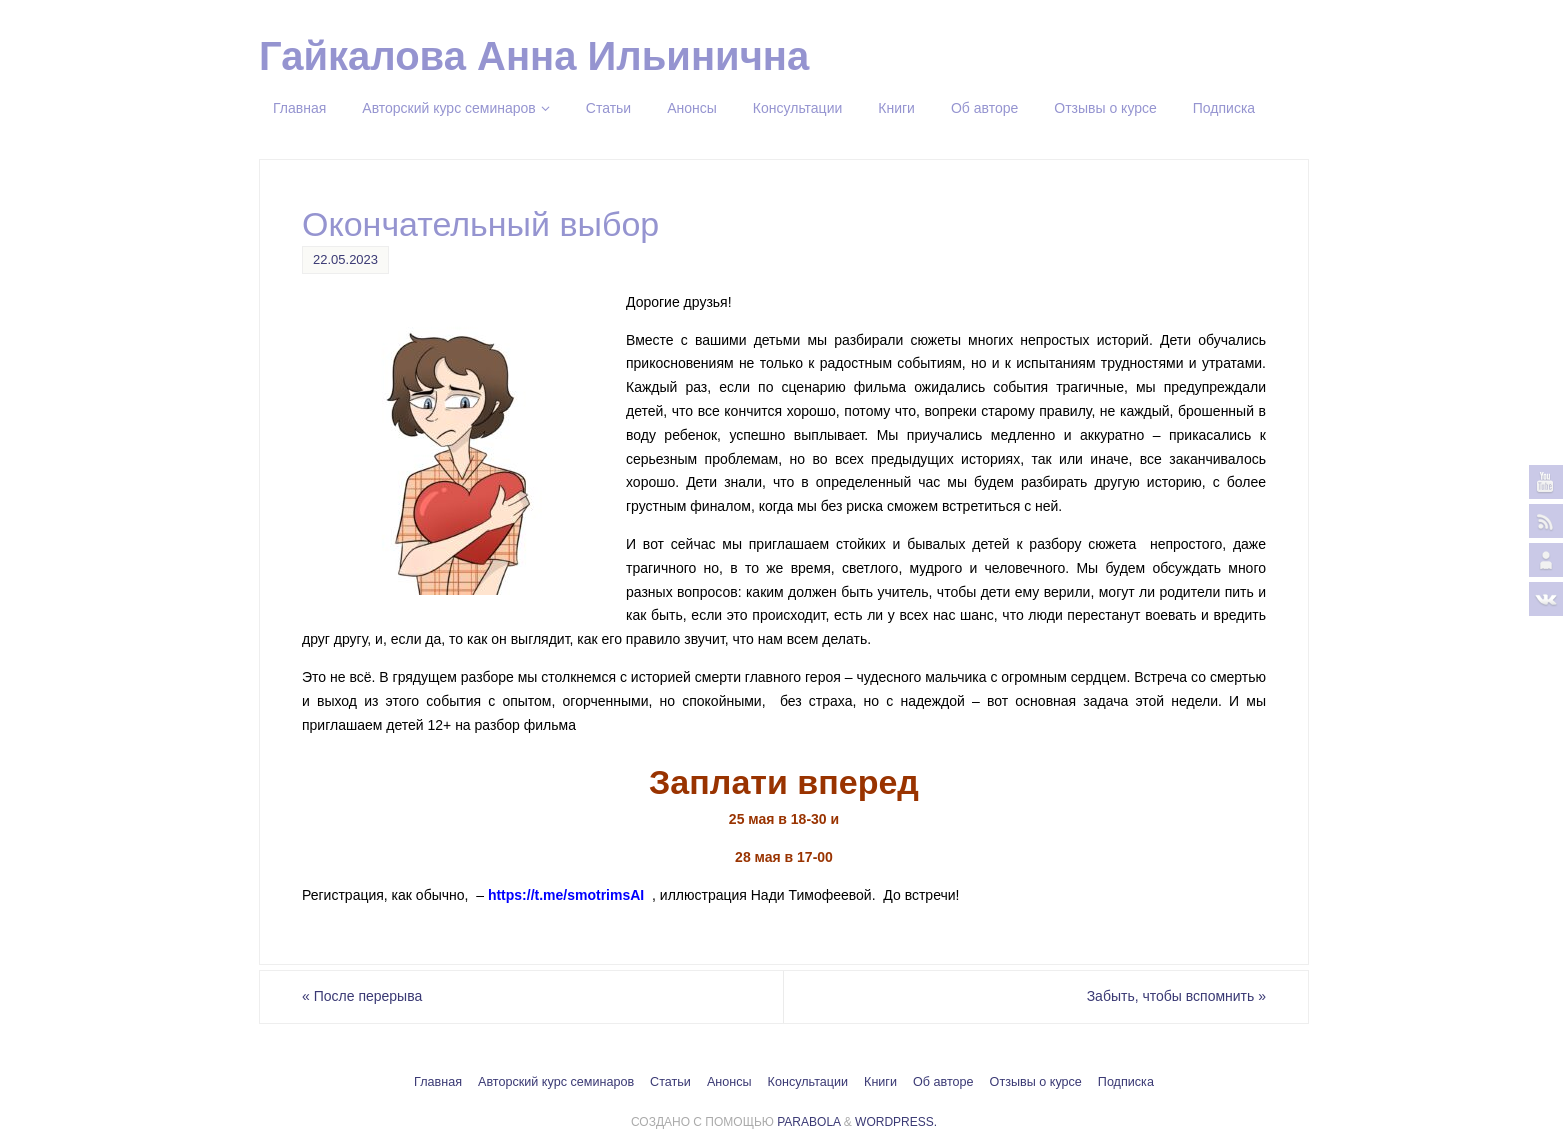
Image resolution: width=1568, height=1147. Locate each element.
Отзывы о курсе (1036, 1082)
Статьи (670, 1082)
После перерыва (362, 996)
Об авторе (943, 1082)
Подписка (1126, 1082)
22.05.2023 (345, 259)
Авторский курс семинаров (556, 1082)
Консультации (808, 1082)
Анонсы (729, 1082)
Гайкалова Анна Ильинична (534, 56)
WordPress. (896, 1122)
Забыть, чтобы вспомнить (1176, 996)
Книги (880, 1082)
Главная (438, 1082)
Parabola (808, 1122)
